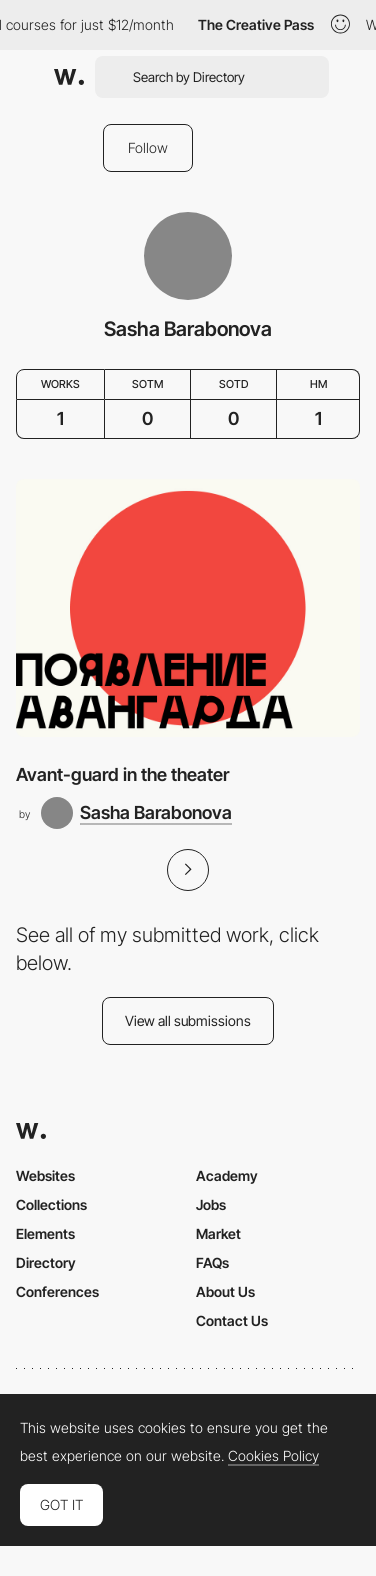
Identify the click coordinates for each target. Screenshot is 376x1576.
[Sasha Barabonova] (136, 813)
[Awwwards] (69, 77)
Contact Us (232, 1320)
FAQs (212, 1262)
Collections (51, 1204)
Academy (227, 1175)
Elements (45, 1233)
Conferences (57, 1291)
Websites (45, 1175)
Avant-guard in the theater (122, 774)
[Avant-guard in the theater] (188, 608)
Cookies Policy (273, 1456)
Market (218, 1233)
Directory (46, 1262)
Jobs (211, 1204)
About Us (225, 1291)
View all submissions (188, 1020)
